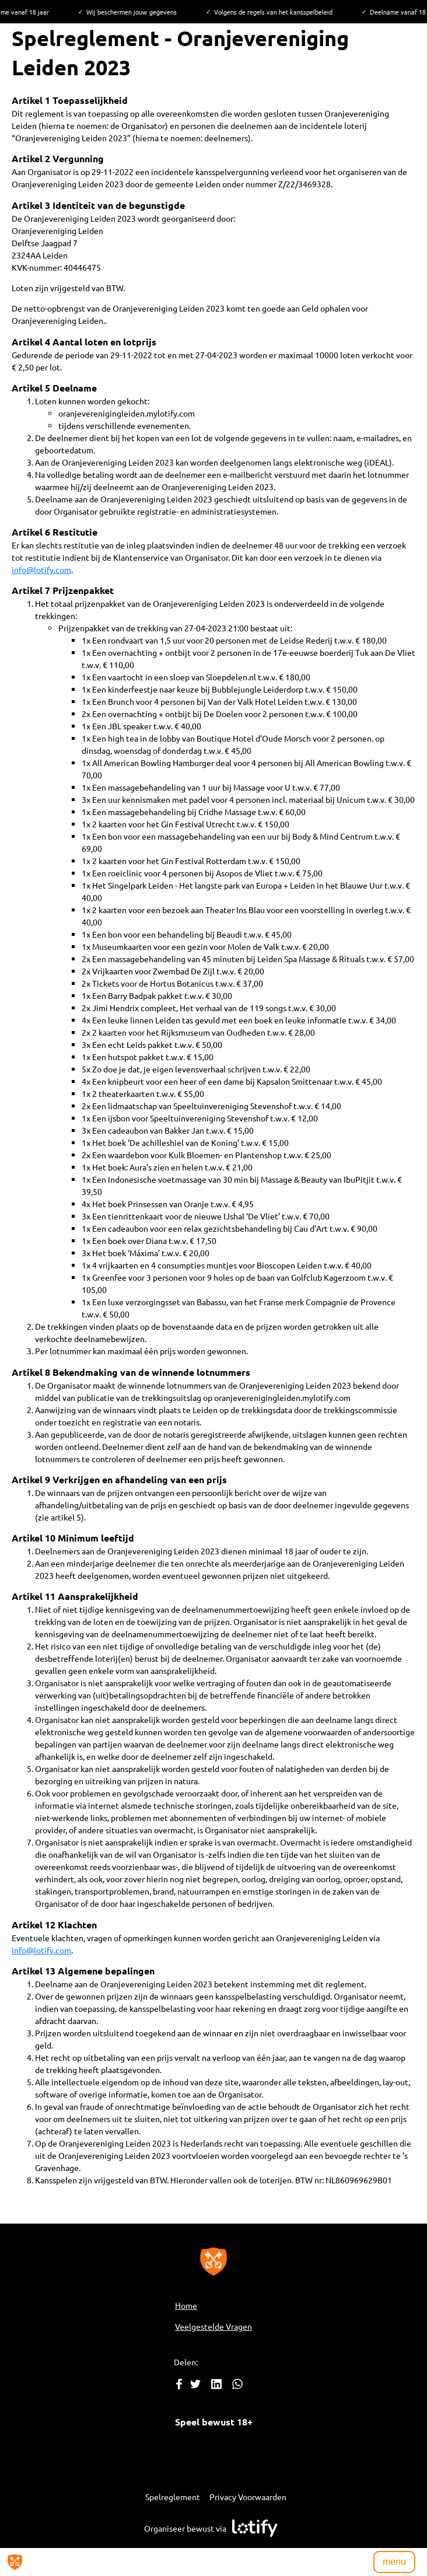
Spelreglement (172, 2496)
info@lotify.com (41, 569)
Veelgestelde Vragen (213, 2326)
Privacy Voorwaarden (247, 2496)
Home (186, 2305)
